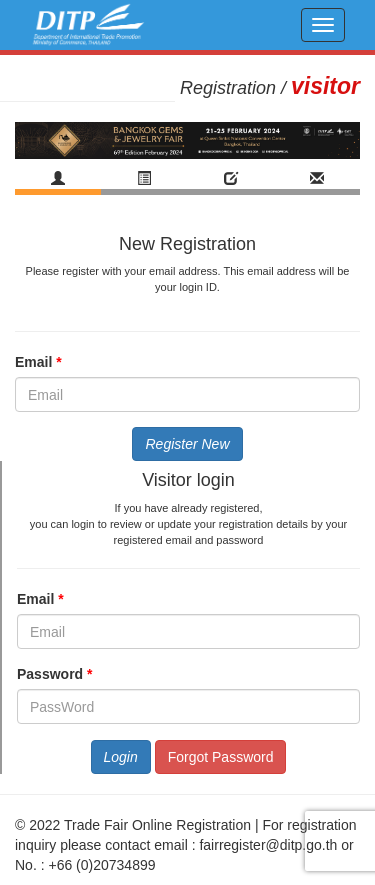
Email (48, 362)
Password (64, 674)
